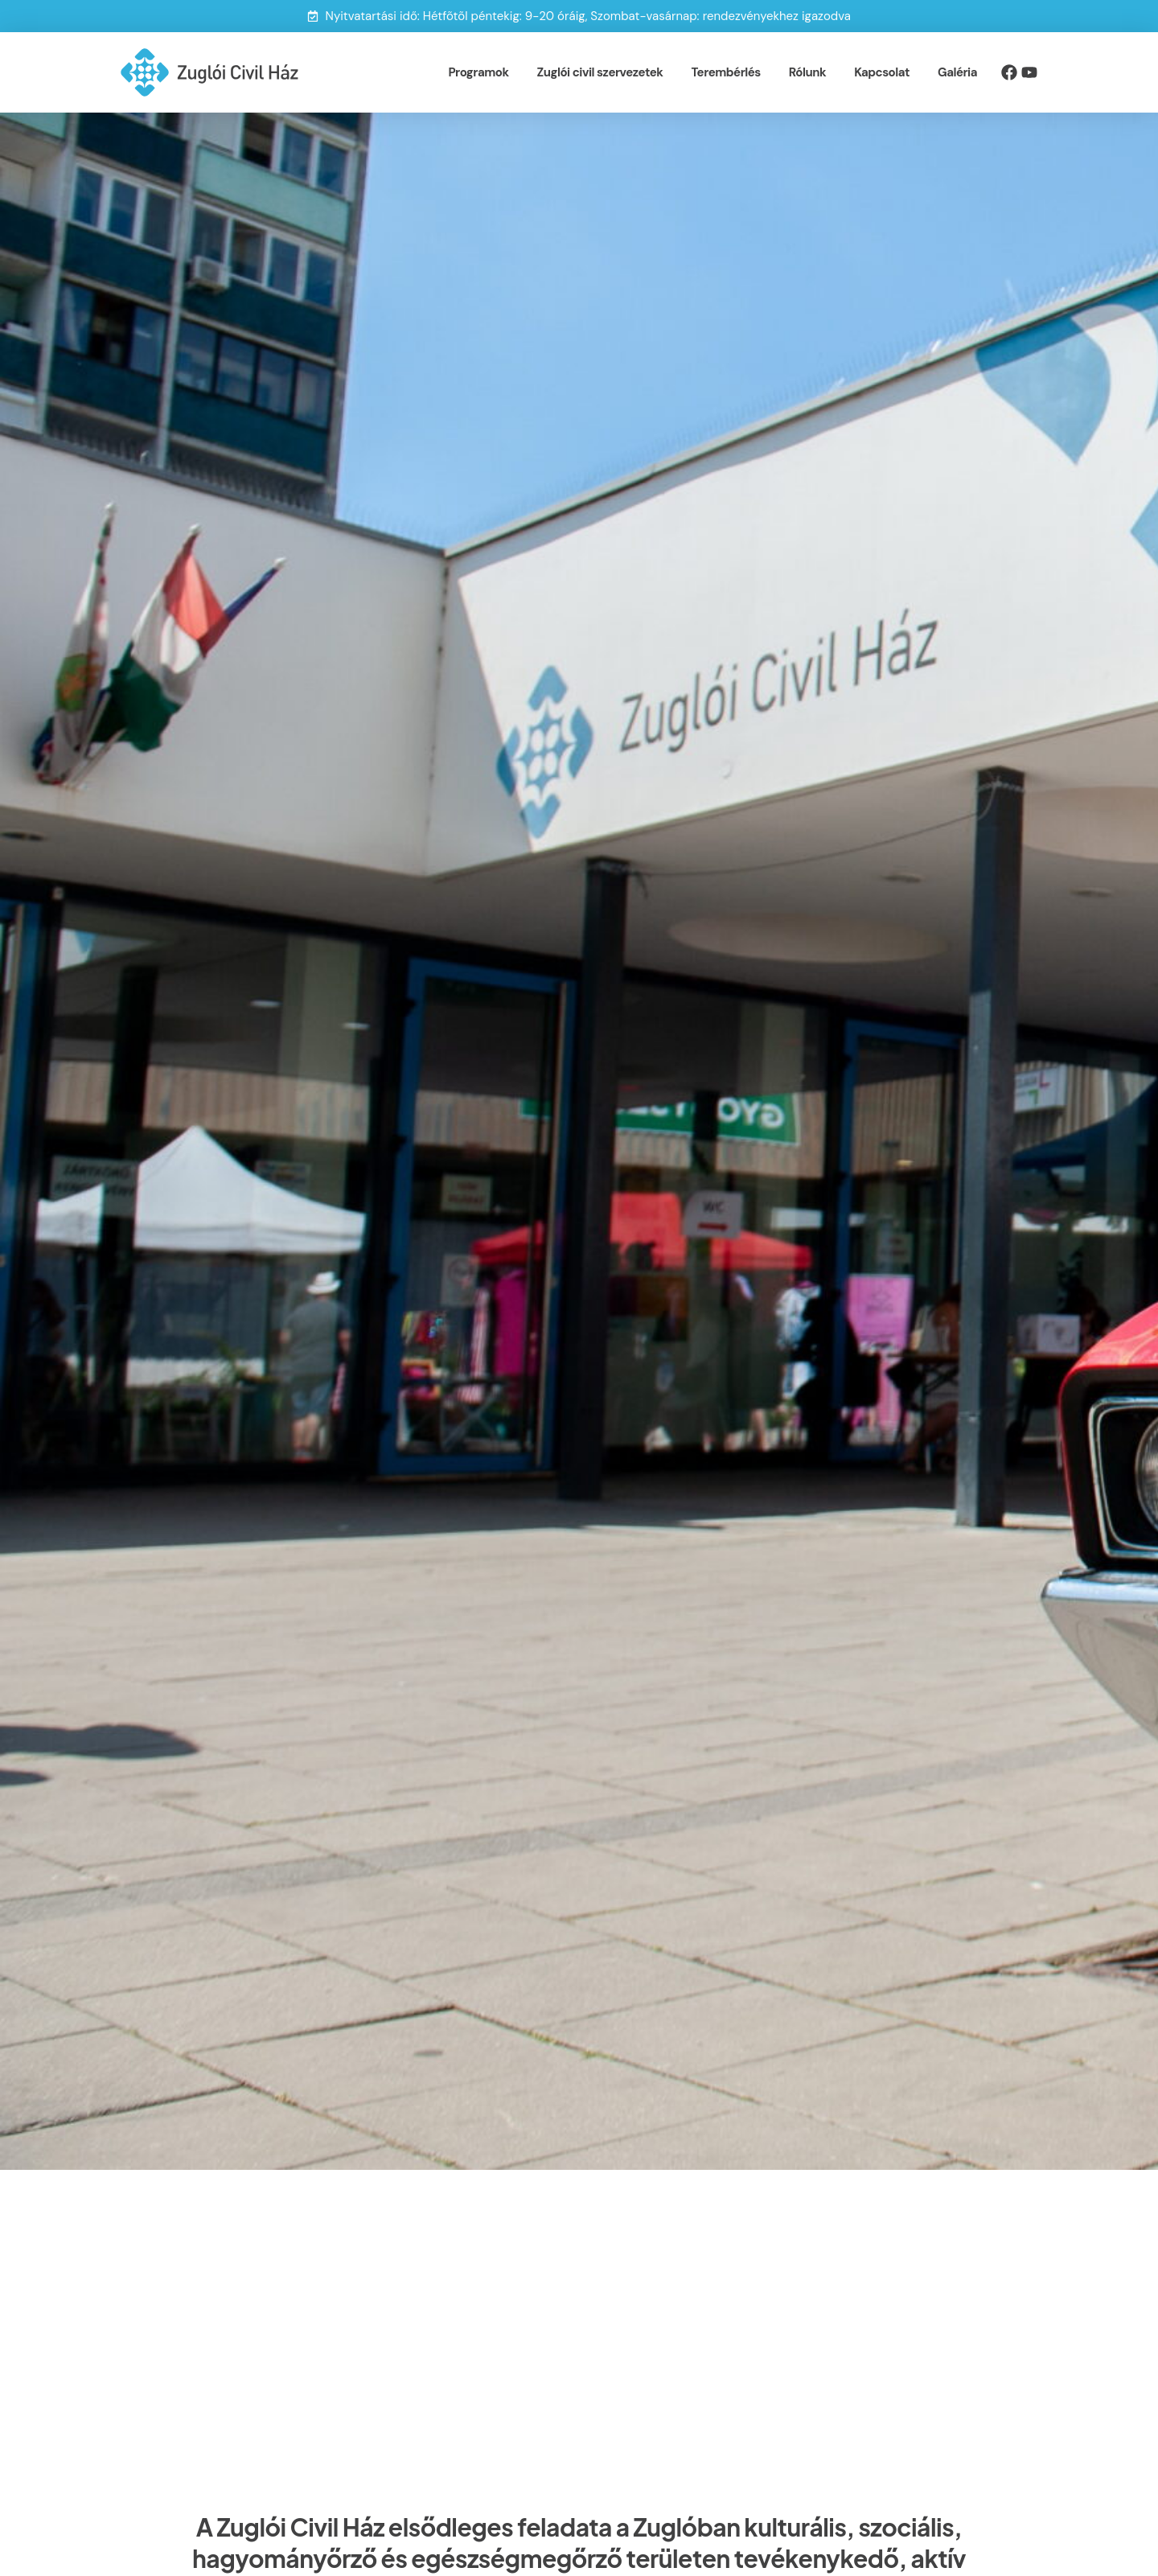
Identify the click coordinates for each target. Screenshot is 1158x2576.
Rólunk (807, 72)
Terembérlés (726, 72)
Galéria (957, 72)
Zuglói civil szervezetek (600, 72)
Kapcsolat (882, 72)
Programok (478, 72)
